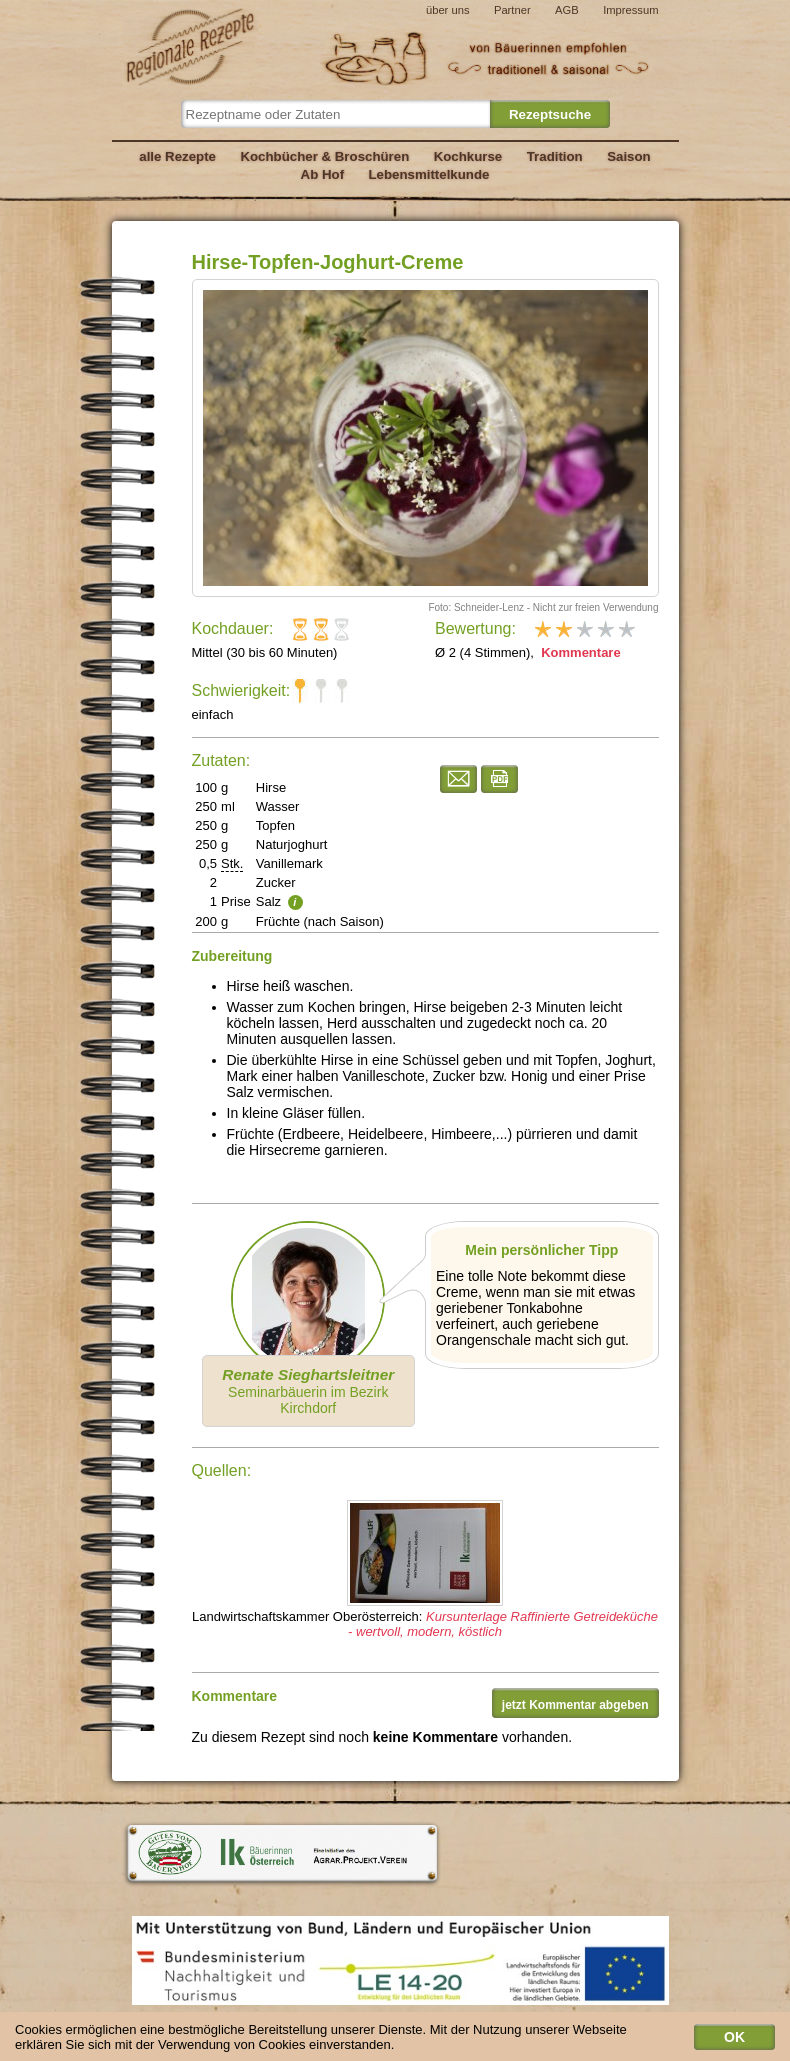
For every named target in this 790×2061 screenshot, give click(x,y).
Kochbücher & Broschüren (324, 156)
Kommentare (579, 652)
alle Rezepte (177, 156)
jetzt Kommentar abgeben (575, 1705)
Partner (512, 10)
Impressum (630, 10)
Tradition (555, 156)
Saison (629, 156)
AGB (567, 10)
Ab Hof (322, 174)
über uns (448, 10)
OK (734, 2040)
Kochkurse (468, 156)
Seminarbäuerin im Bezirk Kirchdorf (308, 1391)
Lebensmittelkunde (429, 174)
